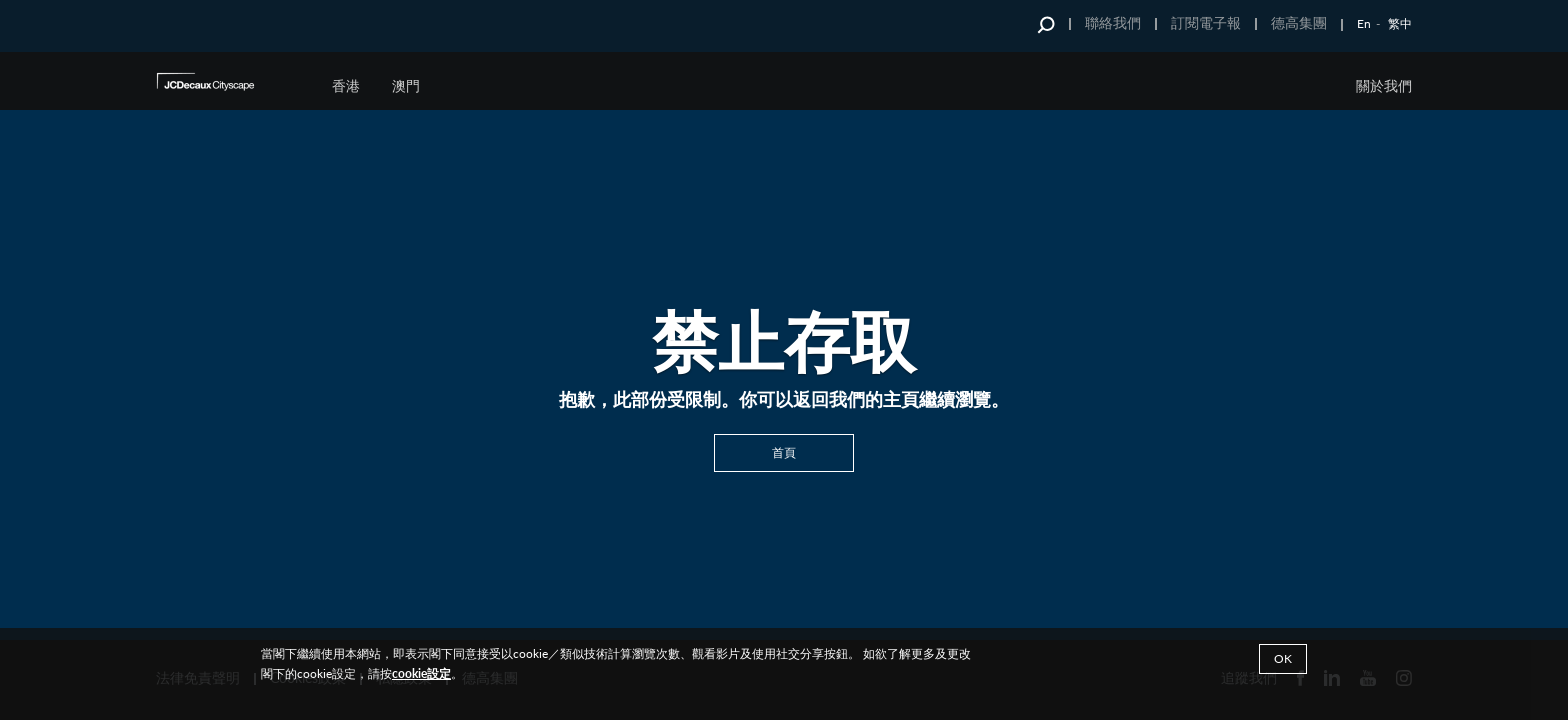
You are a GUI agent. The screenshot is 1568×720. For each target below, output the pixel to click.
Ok (1283, 658)
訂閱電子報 (1206, 22)
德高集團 (1299, 22)
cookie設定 (421, 673)
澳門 (406, 85)
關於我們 (1384, 85)
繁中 (1400, 23)
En (1364, 23)
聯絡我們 (1113, 22)
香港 (346, 85)
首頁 (784, 451)
